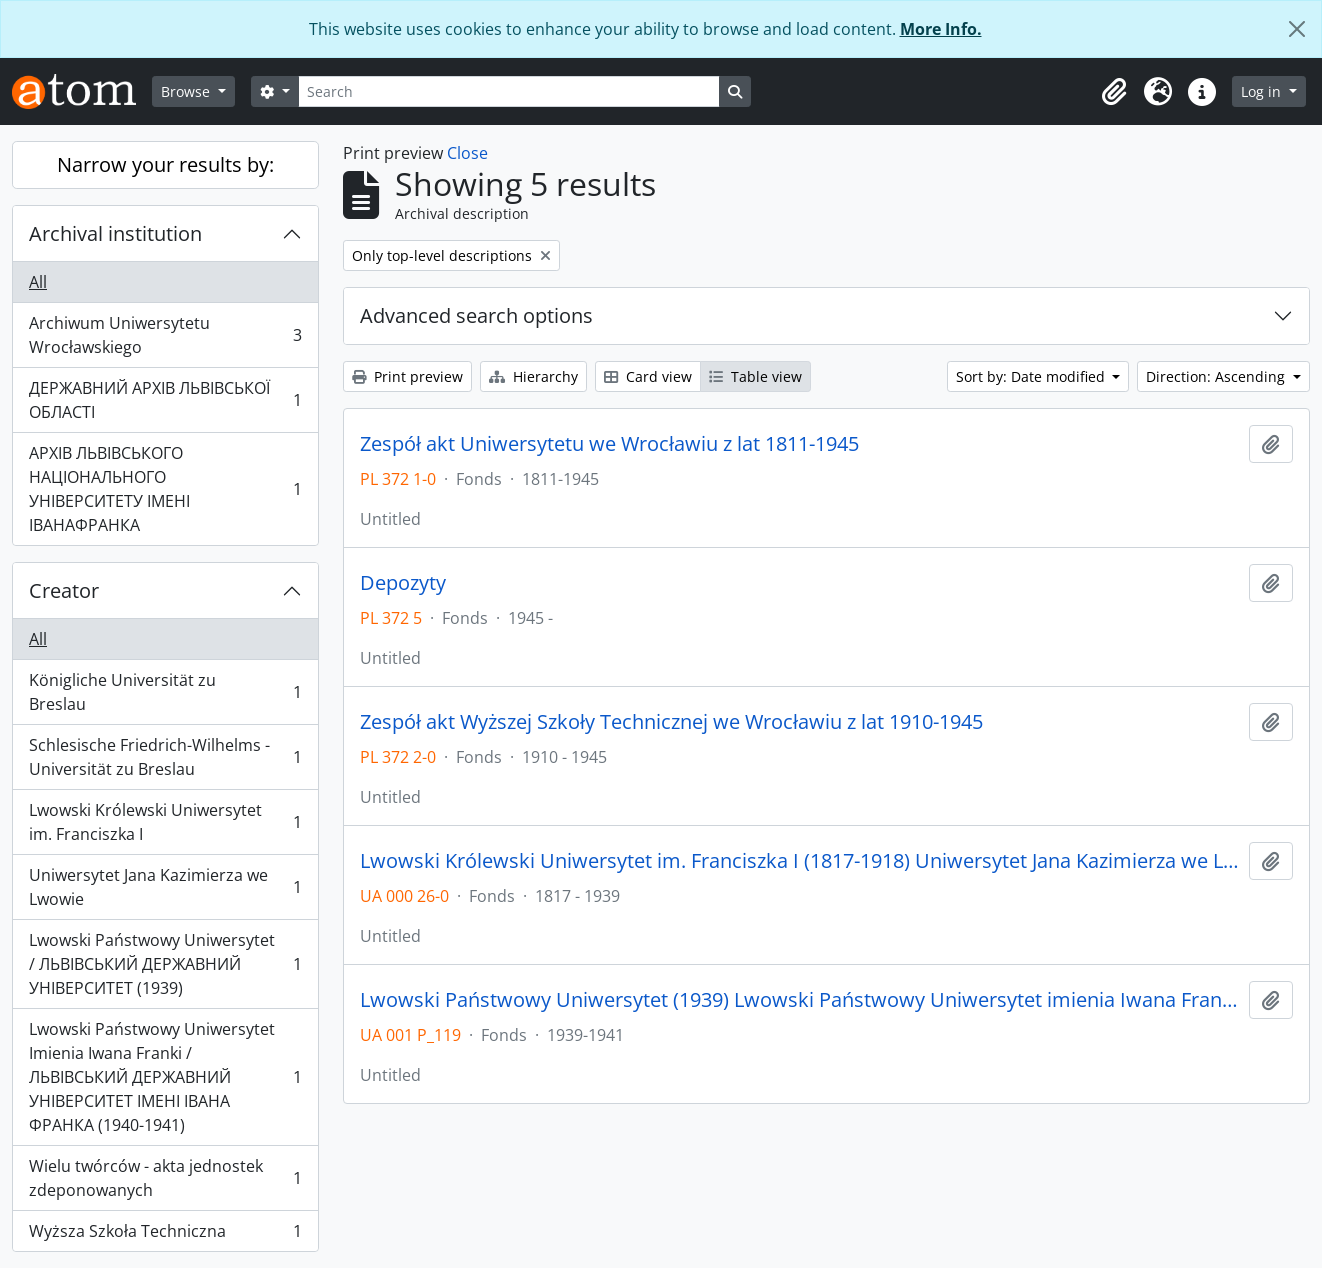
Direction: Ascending (1217, 376)
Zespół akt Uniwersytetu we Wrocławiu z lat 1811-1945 (609, 444)
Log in (1263, 91)
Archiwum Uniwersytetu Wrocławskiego (165, 335)
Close (467, 153)
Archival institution (115, 233)
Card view (648, 376)
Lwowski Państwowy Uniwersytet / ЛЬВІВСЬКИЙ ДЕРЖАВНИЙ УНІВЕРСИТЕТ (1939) (165, 964)
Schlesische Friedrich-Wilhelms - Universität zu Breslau (165, 757)
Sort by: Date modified (1032, 376)
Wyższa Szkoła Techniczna (165, 1235)
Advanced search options (476, 315)
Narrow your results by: (165, 164)
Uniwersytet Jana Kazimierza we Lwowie (165, 887)
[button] (1114, 92)
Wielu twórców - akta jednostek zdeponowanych (165, 1178)
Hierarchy (533, 376)
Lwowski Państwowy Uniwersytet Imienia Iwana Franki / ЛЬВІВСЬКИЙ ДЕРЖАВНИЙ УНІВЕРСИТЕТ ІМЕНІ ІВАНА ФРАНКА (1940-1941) (165, 1077)
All (38, 282)
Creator (64, 590)
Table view (755, 376)
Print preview (407, 376)
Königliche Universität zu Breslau (165, 692)
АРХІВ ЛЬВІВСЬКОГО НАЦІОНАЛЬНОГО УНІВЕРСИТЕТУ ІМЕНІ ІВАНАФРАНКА (165, 489)
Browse (187, 91)
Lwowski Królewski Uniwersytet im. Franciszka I (165, 822)
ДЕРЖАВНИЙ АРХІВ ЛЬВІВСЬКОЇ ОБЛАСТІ (165, 400)
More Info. (941, 29)
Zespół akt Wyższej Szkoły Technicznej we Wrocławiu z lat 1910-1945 (671, 722)
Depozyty (403, 583)
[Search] (509, 91)
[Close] (1297, 29)
